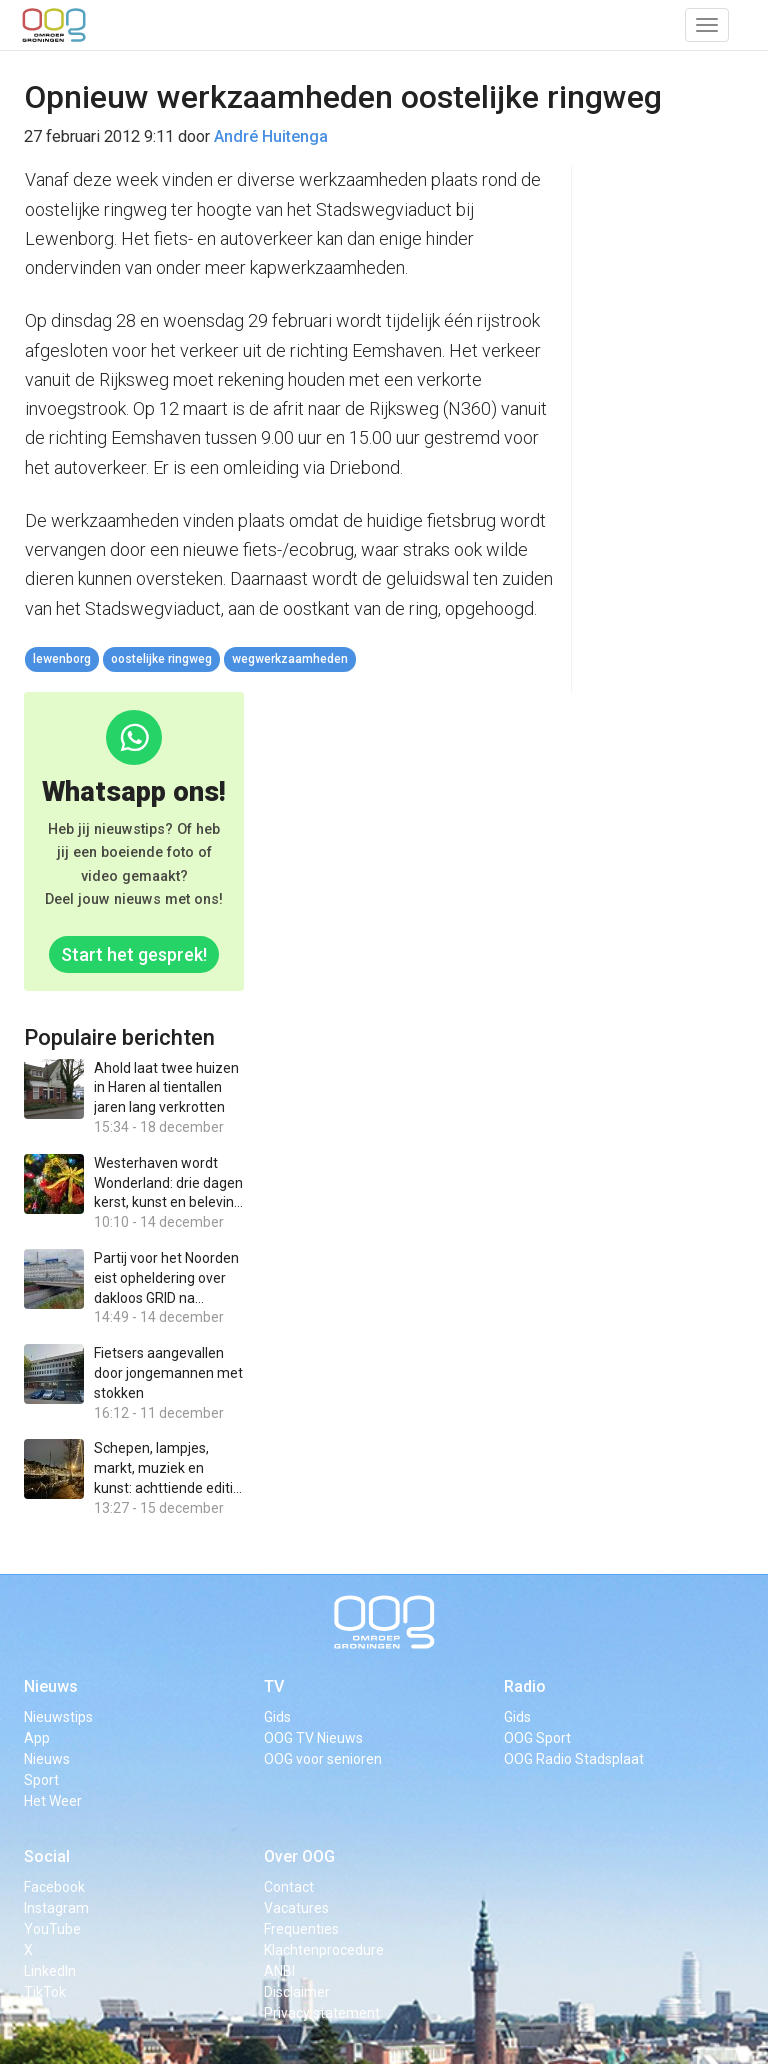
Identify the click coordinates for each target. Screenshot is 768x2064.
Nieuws (51, 1686)
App (37, 1738)
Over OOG (299, 1856)
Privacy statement (322, 2013)
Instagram (56, 1908)
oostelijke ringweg (161, 659)
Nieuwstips (58, 1717)
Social (47, 1856)
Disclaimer (297, 1992)
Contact (289, 1887)
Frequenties (301, 1929)
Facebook (54, 1887)
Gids (277, 1717)
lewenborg (62, 659)
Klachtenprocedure (324, 1950)
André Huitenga (271, 136)
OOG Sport (537, 1738)
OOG (54, 25)
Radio (525, 1686)
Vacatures (296, 1908)
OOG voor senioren (323, 1759)
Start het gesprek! (134, 954)
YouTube (52, 1929)
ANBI (279, 1971)
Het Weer (53, 1801)
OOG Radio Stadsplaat (574, 1759)
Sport (41, 1780)
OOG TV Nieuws (313, 1738)
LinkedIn (50, 1971)
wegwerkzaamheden (290, 659)
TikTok (45, 1992)
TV (274, 1686)
